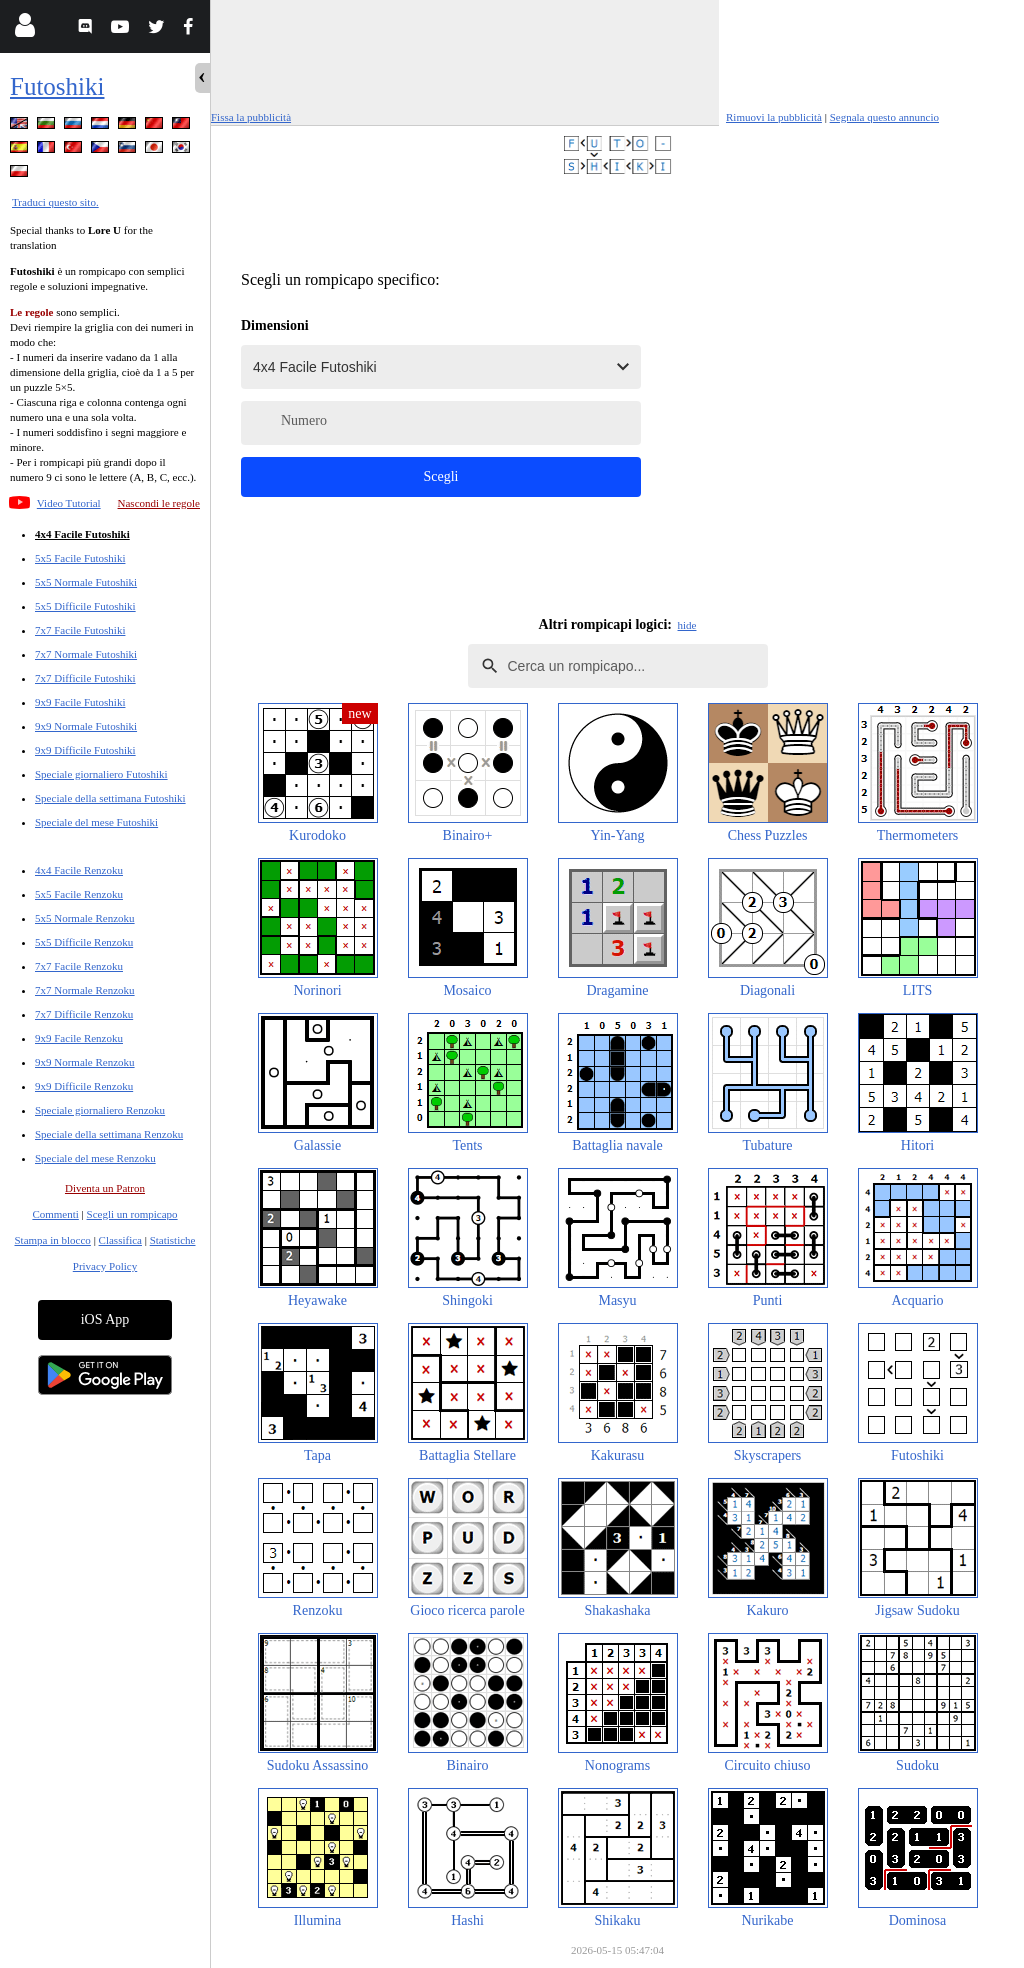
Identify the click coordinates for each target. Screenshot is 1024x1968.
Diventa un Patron (105, 1188)
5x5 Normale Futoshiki (86, 582)
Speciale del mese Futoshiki (96, 822)
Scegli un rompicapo (132, 1214)
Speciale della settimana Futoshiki (110, 798)
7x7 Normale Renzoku (85, 990)
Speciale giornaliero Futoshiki (101, 774)
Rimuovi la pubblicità (774, 117)
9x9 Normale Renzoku (85, 1062)
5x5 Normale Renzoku (85, 918)
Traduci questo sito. (55, 202)
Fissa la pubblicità (251, 117)
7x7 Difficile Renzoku (84, 1014)
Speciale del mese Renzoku (95, 1158)
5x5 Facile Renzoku (79, 894)
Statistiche (173, 1240)
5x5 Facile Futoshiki (80, 558)
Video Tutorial (69, 503)
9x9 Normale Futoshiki (86, 726)
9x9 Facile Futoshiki (80, 702)
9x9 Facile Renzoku (79, 1038)
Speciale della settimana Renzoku (109, 1134)
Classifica (120, 1240)
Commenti (55, 1214)
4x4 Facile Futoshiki (82, 534)
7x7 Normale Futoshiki (86, 654)
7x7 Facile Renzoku (79, 966)
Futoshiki (57, 86)
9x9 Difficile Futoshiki (85, 750)
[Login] (24, 29)
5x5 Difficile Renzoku (84, 942)
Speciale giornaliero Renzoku (100, 1110)
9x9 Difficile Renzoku (84, 1086)
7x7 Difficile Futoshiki (85, 678)
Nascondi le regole (159, 503)
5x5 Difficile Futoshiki (85, 606)
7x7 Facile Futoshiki (80, 630)
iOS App (105, 1319)
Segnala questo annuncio (884, 117)
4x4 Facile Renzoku (79, 870)
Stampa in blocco (53, 1240)
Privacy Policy (105, 1266)
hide (687, 625)
